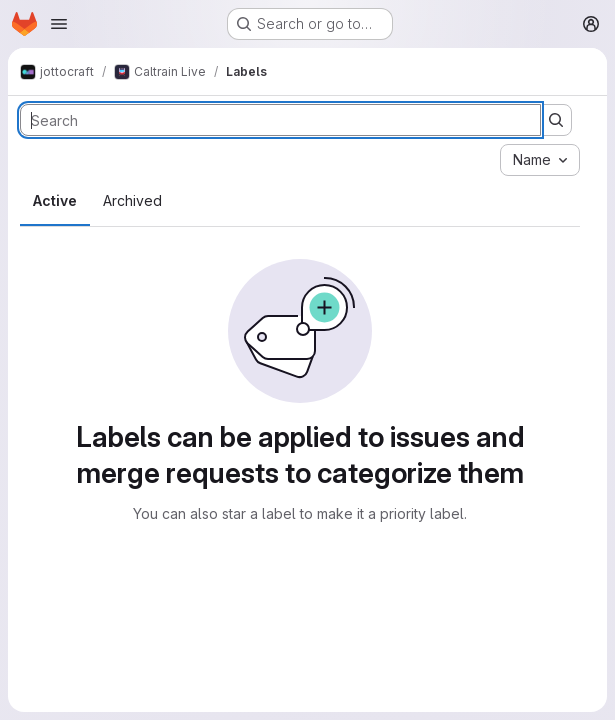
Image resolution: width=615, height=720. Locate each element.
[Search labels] (280, 120)
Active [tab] (55, 200)
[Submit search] (556, 120)
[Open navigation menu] (59, 24)
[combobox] (540, 160)
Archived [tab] (132, 200)
